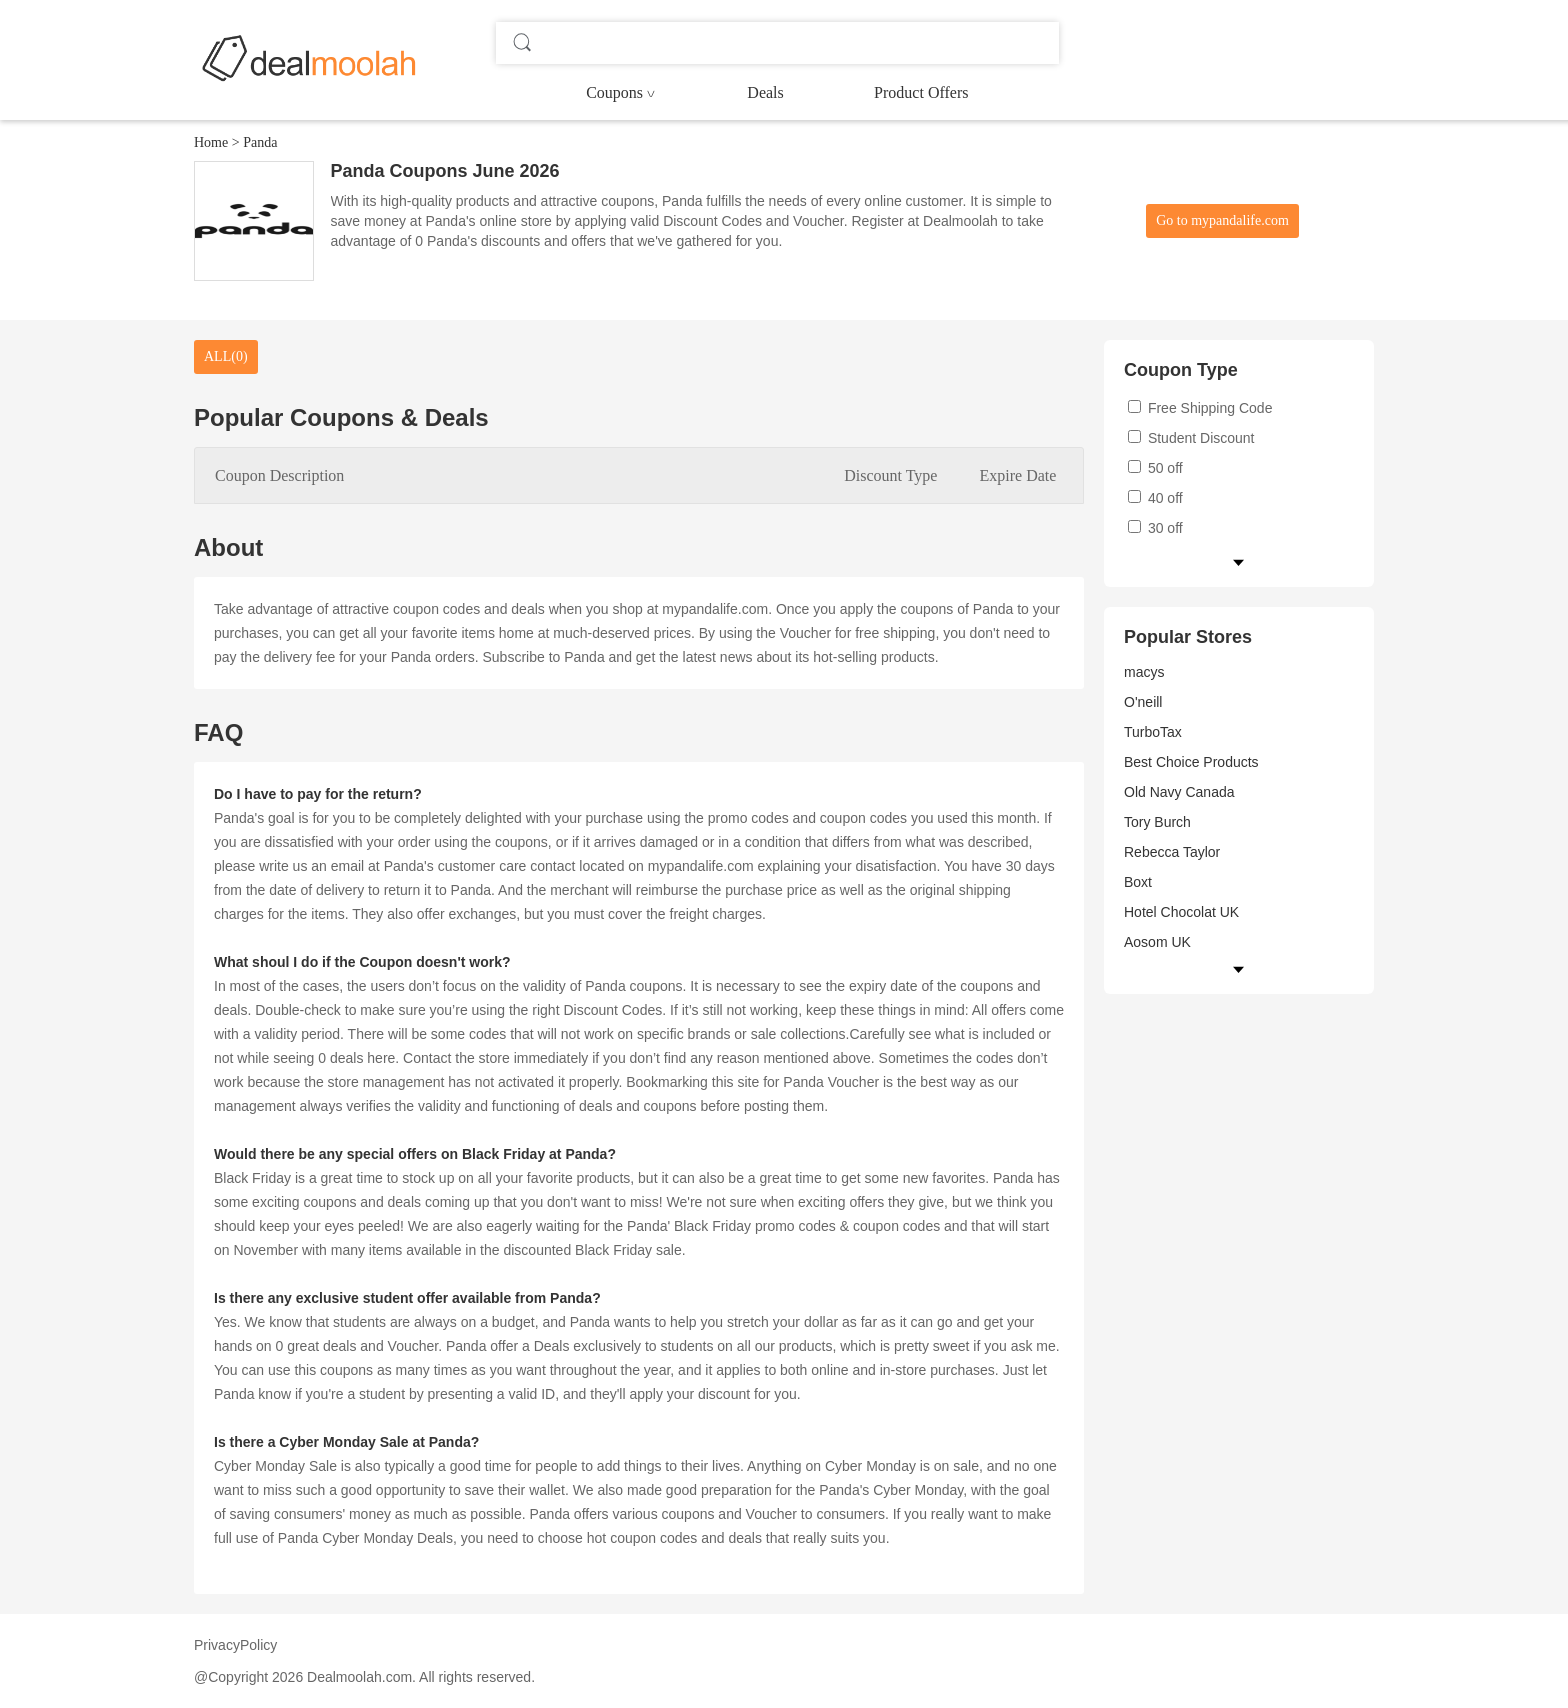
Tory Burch (1157, 822)
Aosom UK (1157, 942)
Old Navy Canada (1179, 792)
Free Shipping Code (1200, 408)
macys (1144, 672)
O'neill (1143, 702)
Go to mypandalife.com (1222, 220)
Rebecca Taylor (1172, 852)
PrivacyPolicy (235, 1645)
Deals (765, 92)
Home (211, 142)
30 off (1155, 528)
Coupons (614, 92)
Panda (260, 142)
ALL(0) (226, 356)
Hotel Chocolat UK (1181, 912)
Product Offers (921, 92)
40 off (1155, 498)
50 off (1155, 468)
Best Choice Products (1191, 762)
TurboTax (1153, 732)
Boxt (1138, 882)
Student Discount (1191, 438)
